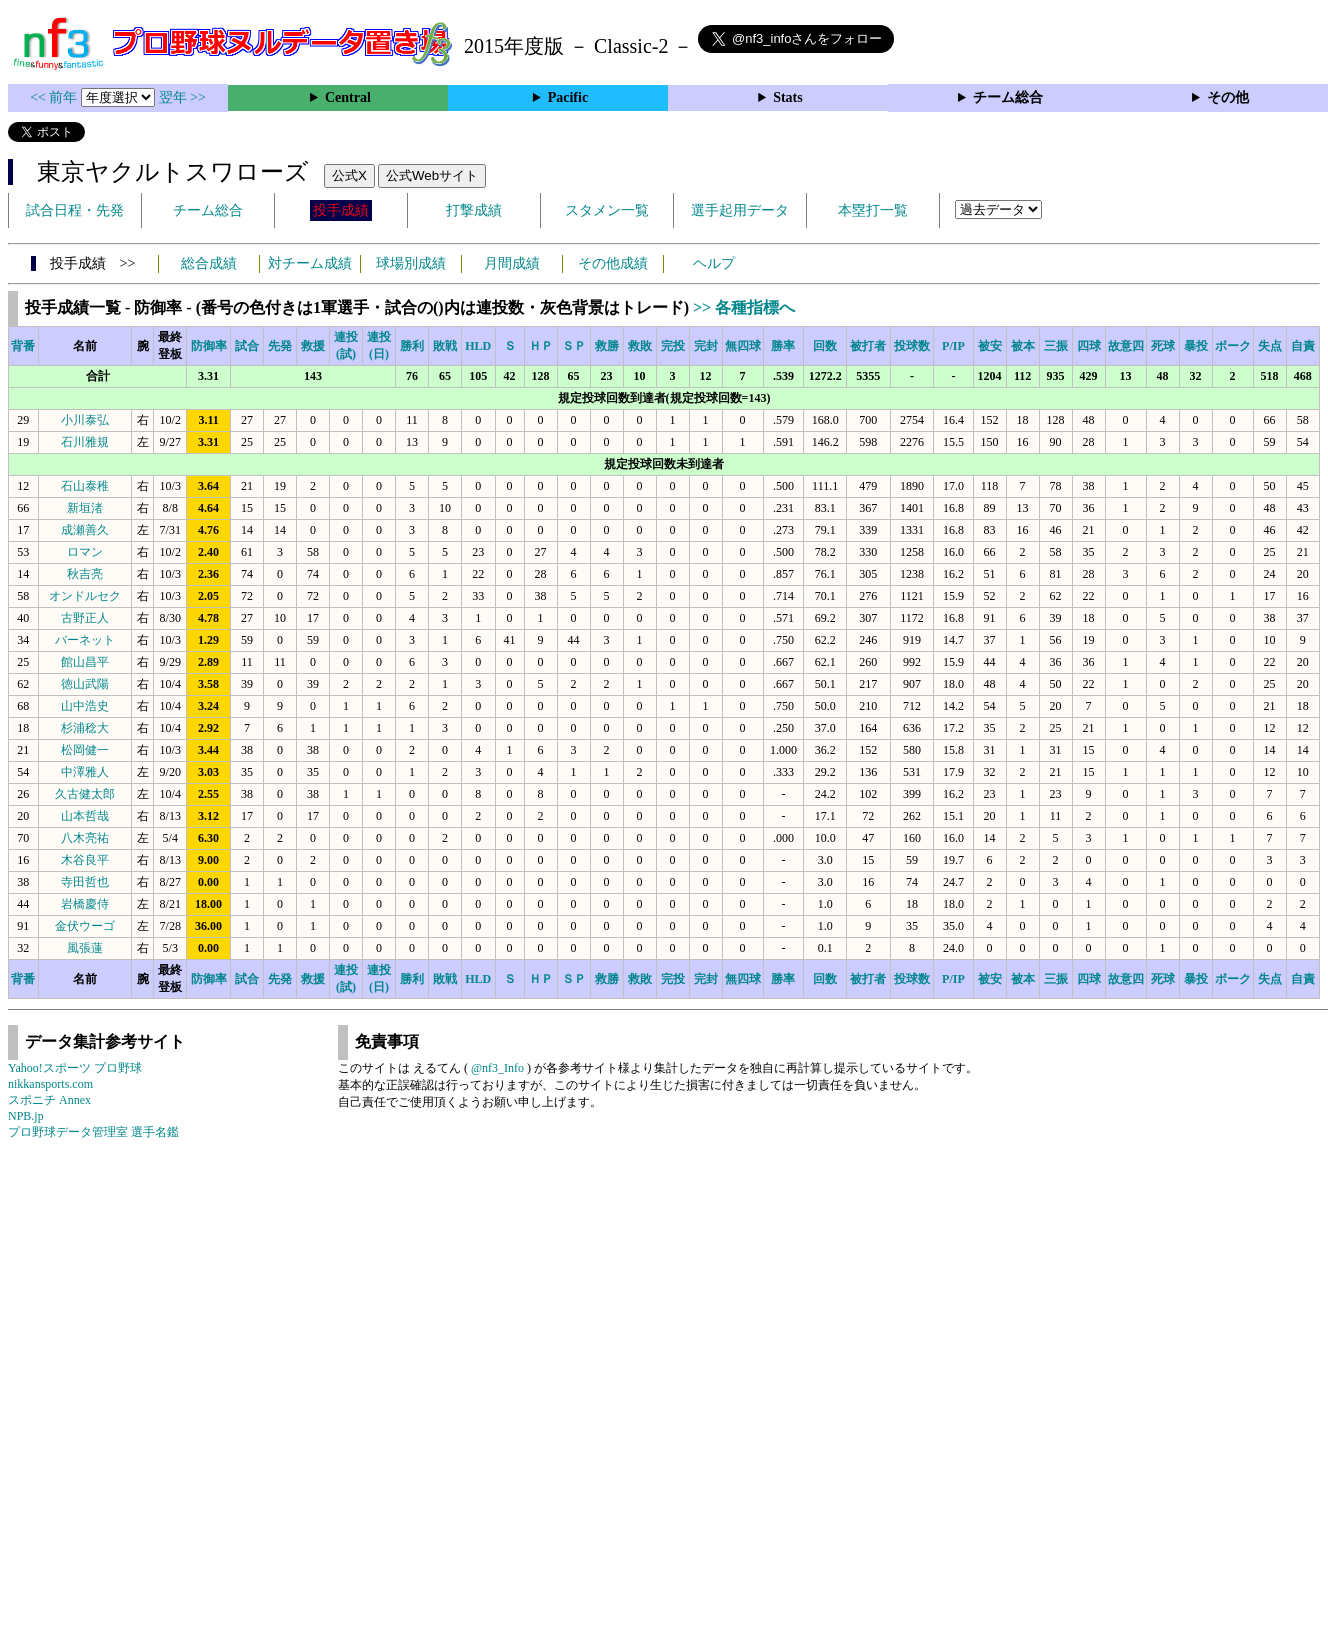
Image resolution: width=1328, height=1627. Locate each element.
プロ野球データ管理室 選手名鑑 (93, 1132)
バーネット (85, 640)
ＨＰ (541, 346)
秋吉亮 (85, 574)
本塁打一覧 (873, 210)
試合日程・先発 (75, 210)
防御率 (209, 346)
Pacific (568, 97)
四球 (1089, 346)
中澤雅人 (85, 772)
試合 (247, 346)
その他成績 (613, 263)
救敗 (640, 346)
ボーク (1233, 346)
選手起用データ (740, 210)
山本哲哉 (85, 816)
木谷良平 (85, 860)
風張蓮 (85, 948)
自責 (1303, 346)
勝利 (412, 346)
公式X (349, 175)
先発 (280, 346)
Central (348, 97)
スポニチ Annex (49, 1100)
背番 (23, 346)
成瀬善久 (85, 530)
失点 (1270, 346)
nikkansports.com (50, 1084)
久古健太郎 (85, 794)
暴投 (1196, 346)
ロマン (85, 552)
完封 (706, 346)
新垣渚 (85, 508)
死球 (1163, 346)
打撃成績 (474, 210)
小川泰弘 (85, 420)
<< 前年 (55, 97)
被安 (990, 346)
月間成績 (512, 263)
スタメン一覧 (607, 210)
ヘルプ (714, 263)
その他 (1228, 97)
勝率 (783, 346)
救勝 (607, 346)
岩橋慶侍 (85, 904)
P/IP (953, 346)
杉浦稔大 (85, 728)
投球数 (912, 346)
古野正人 (85, 618)
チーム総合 (1008, 97)
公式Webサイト (432, 175)
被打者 (868, 346)
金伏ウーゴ (85, 926)
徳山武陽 (85, 684)
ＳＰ (574, 346)
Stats (788, 97)
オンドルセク (85, 596)
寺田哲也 (85, 882)
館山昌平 (85, 662)
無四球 (743, 346)
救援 (313, 346)
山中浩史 (85, 706)
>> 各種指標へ (744, 307)
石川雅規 (85, 442)
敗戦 (445, 346)
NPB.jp (26, 1116)
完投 (673, 346)
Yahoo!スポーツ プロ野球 (75, 1068)
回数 (825, 346)
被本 (1023, 346)
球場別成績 (411, 263)
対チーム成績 (310, 263)
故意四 (1126, 346)
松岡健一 (85, 750)
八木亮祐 (85, 838)
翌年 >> (182, 97)
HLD (478, 346)
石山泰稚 (85, 486)
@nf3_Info (497, 1068)
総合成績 (209, 263)
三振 (1056, 346)
